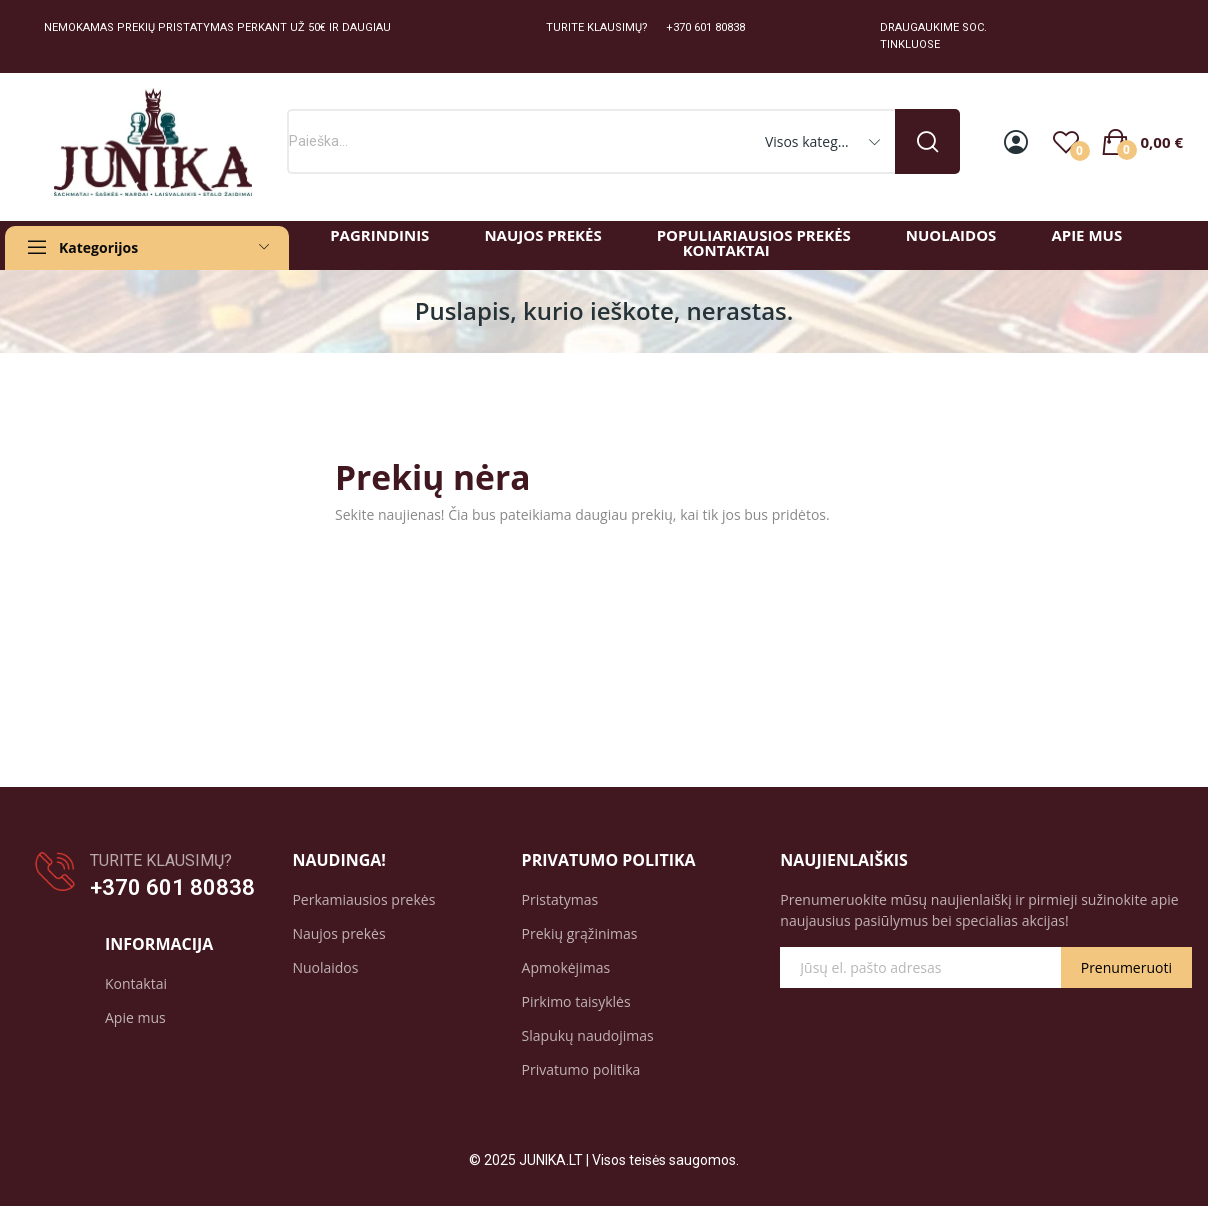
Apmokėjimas (566, 967)
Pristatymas (560, 899)
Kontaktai (136, 983)
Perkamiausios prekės (363, 899)
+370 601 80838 (172, 887)
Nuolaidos (325, 967)
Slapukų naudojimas (588, 1035)
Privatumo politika (581, 1069)
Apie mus (135, 1017)
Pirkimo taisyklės (576, 1001)
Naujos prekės (338, 933)
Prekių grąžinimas (580, 933)
